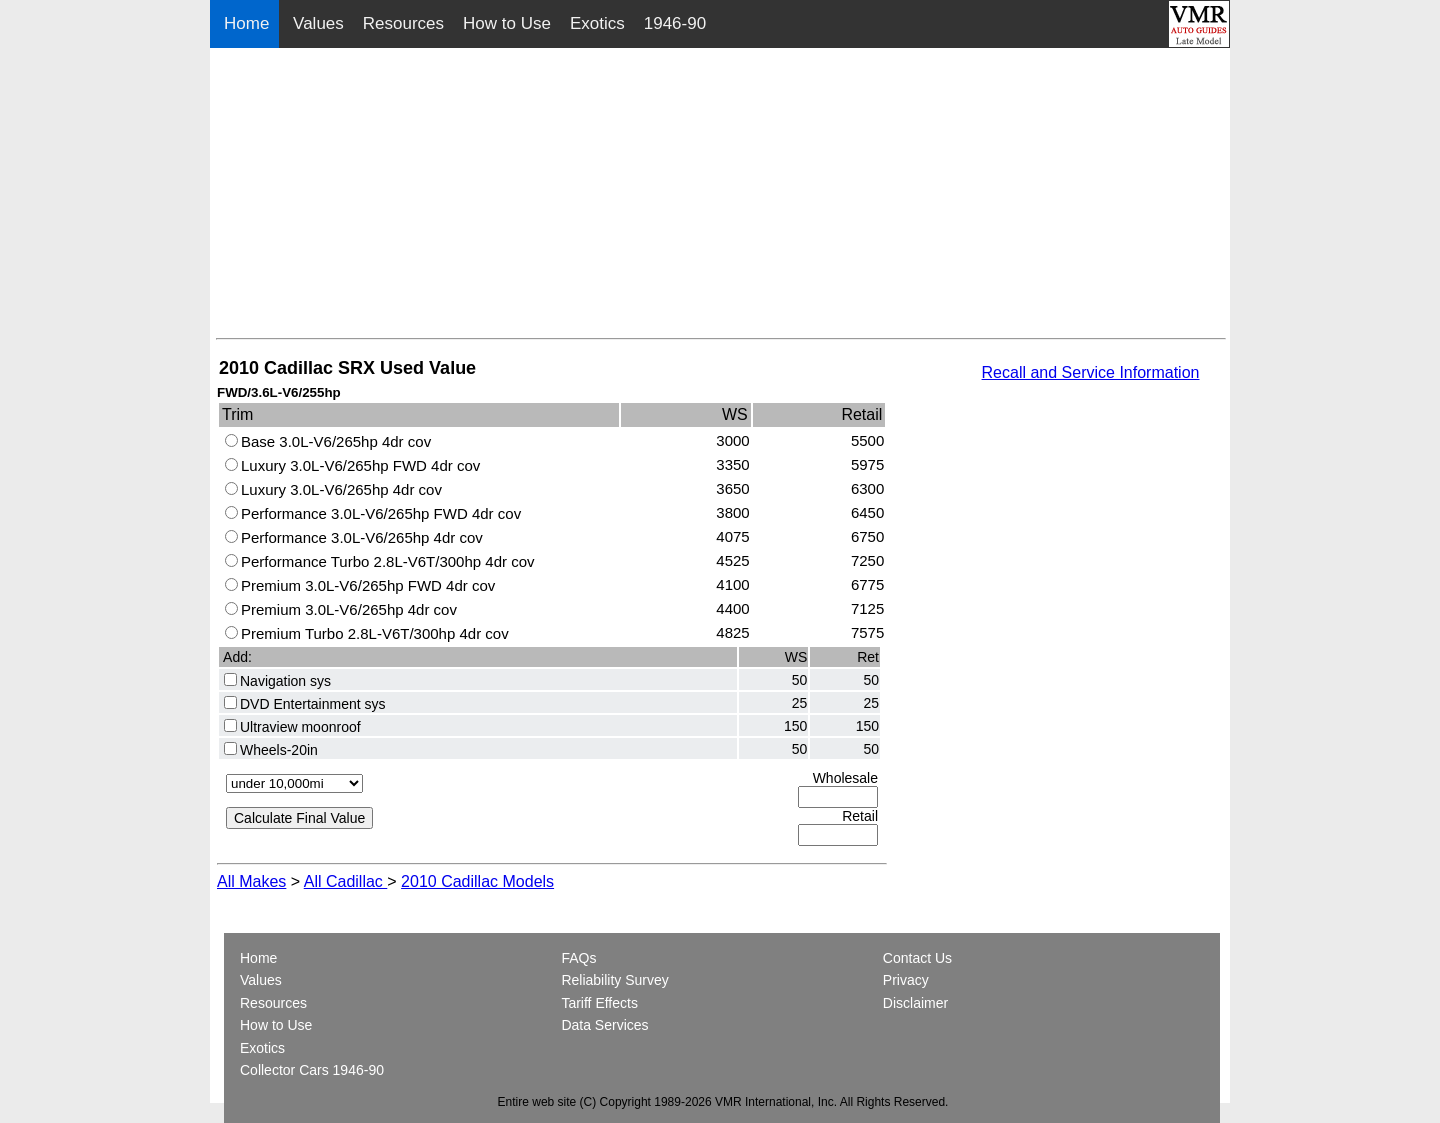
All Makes (251, 881)
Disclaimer (915, 1003)
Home (249, 23)
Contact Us (917, 958)
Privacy (906, 980)
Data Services (604, 1025)
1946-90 (675, 23)
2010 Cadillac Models (477, 881)
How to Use (507, 23)
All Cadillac (346, 881)
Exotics (597, 23)
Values (318, 23)
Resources (403, 23)
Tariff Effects (599, 1003)
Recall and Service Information (1091, 372)
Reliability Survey (614, 980)
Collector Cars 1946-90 (312, 1070)
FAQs (578, 958)
